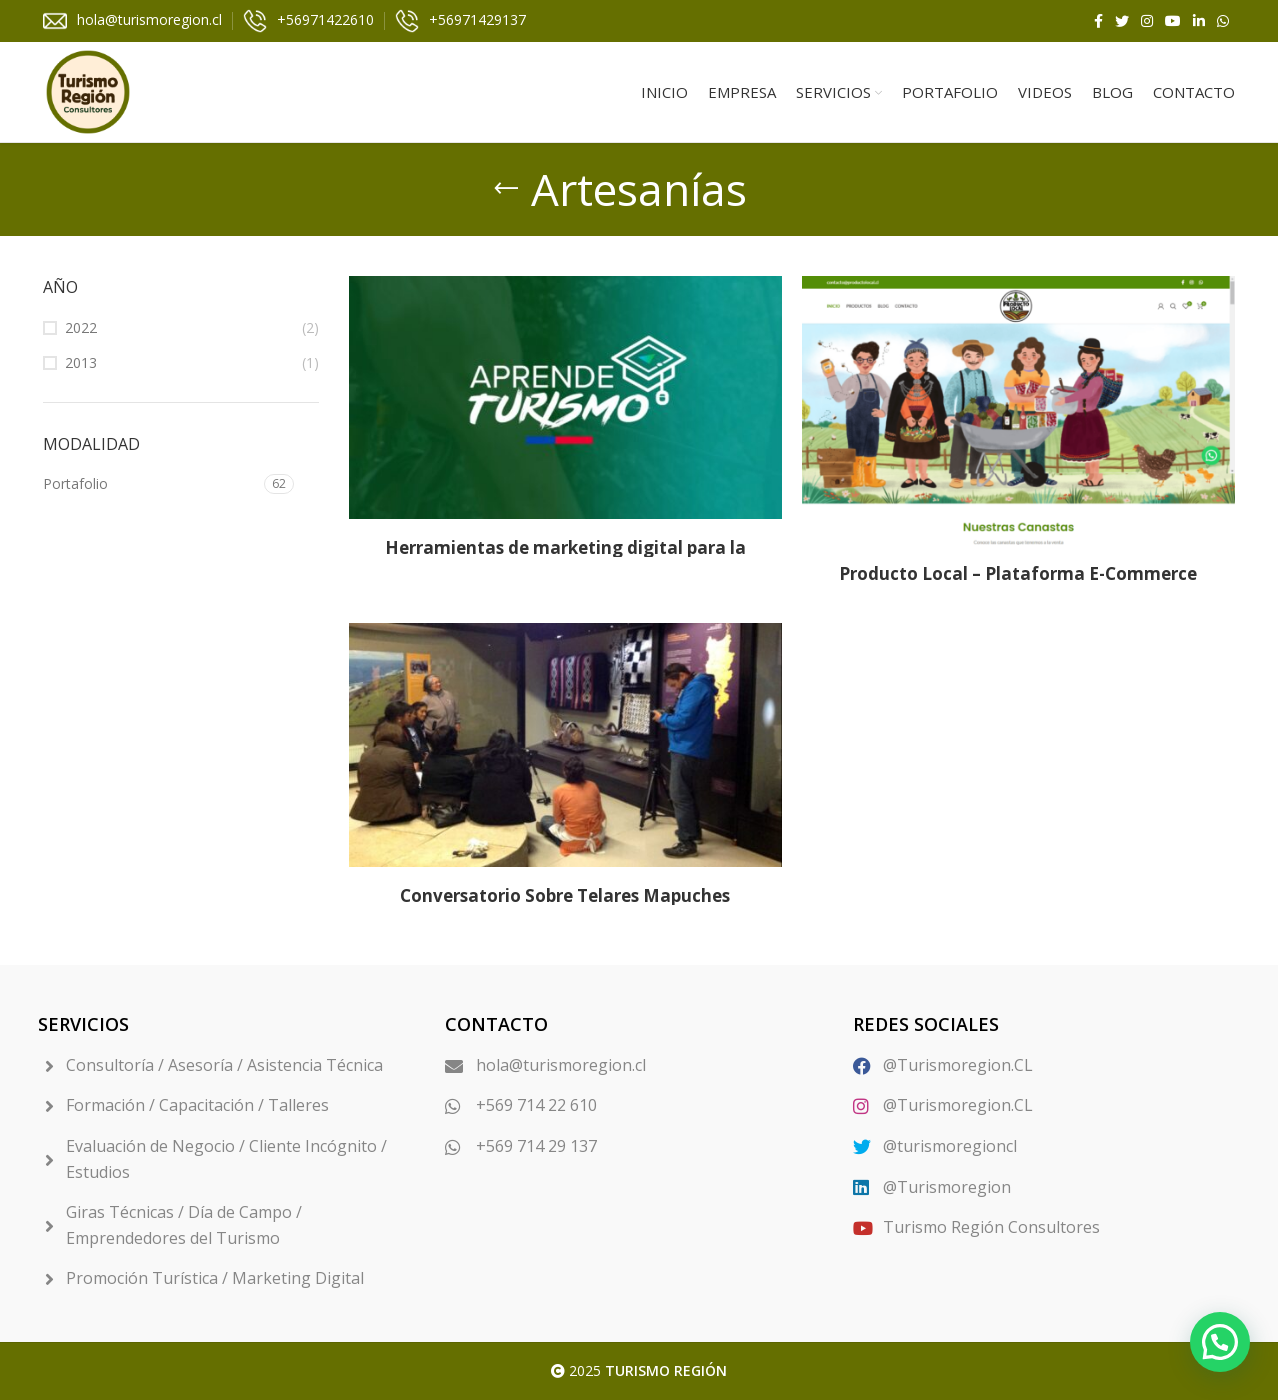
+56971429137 (477, 19)
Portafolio (75, 483)
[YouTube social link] (1173, 21)
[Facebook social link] (1098, 21)
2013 (81, 362)
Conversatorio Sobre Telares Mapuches (565, 895)
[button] (1220, 1342)
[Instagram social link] (1147, 21)
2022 (81, 327)
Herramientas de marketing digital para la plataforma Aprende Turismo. (565, 556)
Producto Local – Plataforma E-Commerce (1018, 573)
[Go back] (506, 189)
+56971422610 (325, 19)
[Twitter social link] (1122, 21)
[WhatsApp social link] (1223, 21)
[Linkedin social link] (1199, 21)
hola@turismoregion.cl (149, 19)
